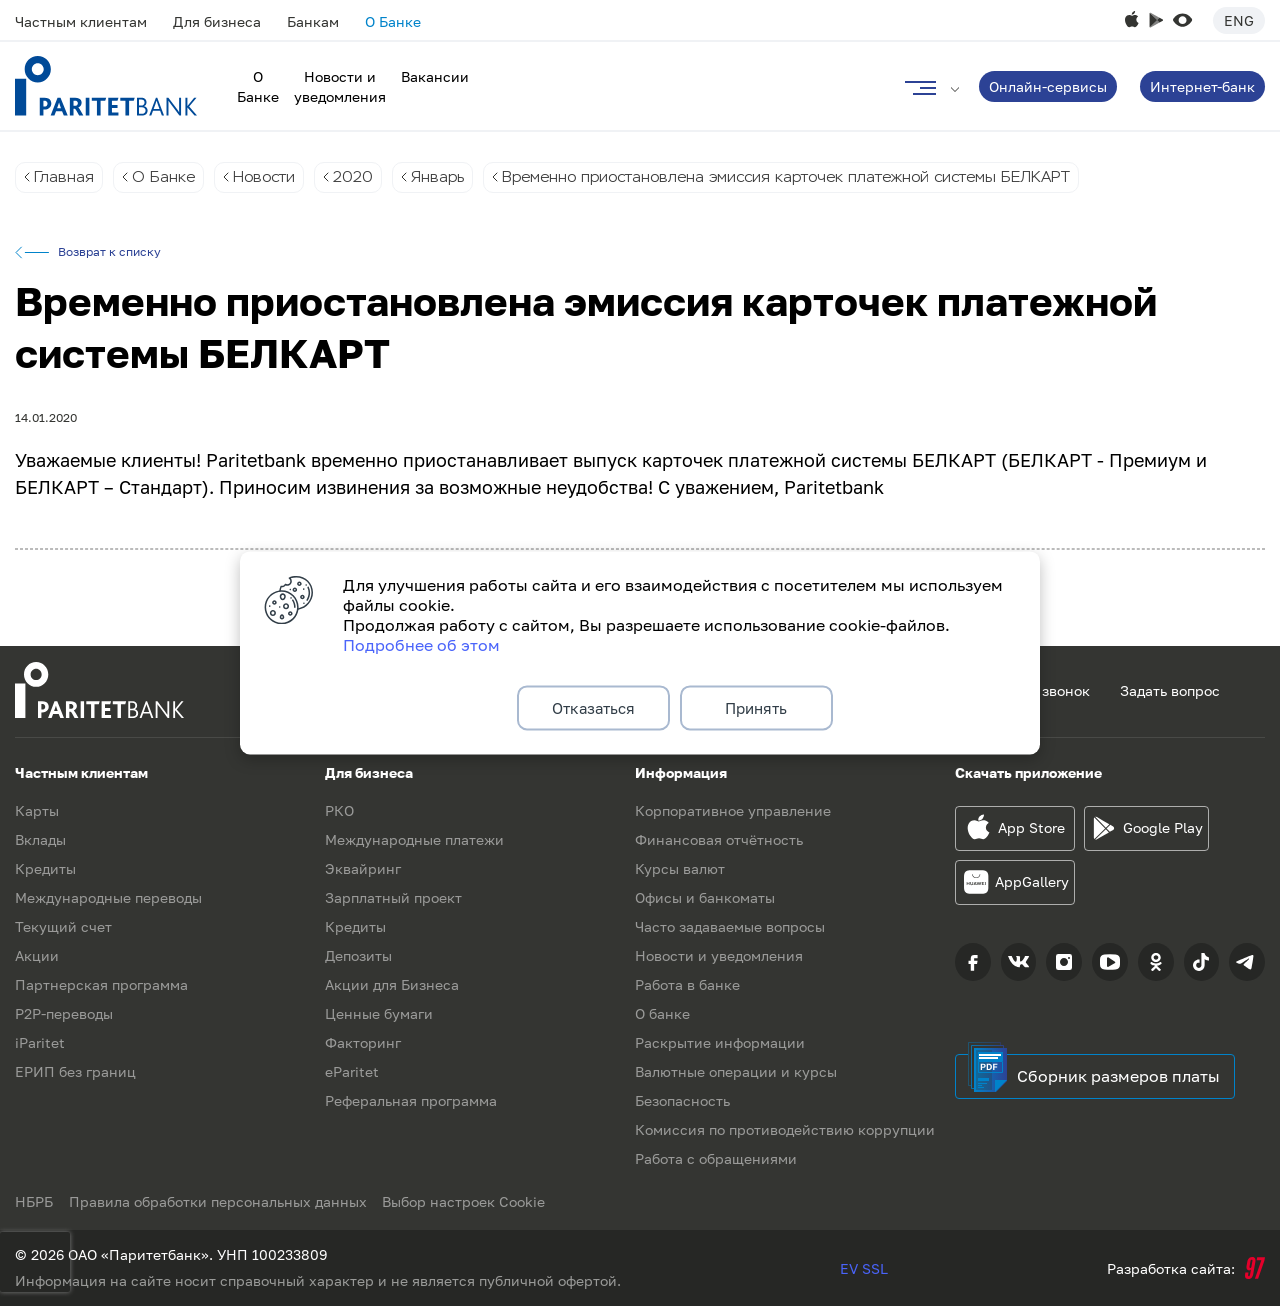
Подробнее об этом (421, 642)
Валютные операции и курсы (736, 1071)
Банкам (313, 21)
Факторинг (363, 1042)
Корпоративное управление (733, 810)
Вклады (40, 839)
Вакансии (435, 76)
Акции (37, 955)
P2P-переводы (64, 1013)
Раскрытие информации (720, 1042)
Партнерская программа (101, 984)
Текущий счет (63, 926)
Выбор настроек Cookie (472, 1201)
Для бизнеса (217, 21)
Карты (37, 810)
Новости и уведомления (719, 955)
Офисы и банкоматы (705, 897)
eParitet (352, 1071)
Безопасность (682, 1100)
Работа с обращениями (716, 1158)
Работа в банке (687, 984)
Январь (452, 177)
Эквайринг (363, 868)
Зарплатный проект (393, 897)
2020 (365, 177)
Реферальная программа (411, 1100)
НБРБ (34, 1201)
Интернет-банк (1202, 86)
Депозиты (358, 955)
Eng (1239, 20)
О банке (662, 1013)
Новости (271, 177)
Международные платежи (414, 839)
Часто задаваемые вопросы (730, 926)
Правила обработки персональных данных (222, 1201)
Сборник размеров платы (1118, 1076)
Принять (756, 708)
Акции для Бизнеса (392, 984)
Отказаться (593, 708)
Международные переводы (108, 897)
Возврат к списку (109, 253)
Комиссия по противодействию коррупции (785, 1129)
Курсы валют (680, 868)
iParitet (40, 1042)
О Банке (393, 21)
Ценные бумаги (379, 1013)
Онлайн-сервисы (1048, 86)
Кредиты (45, 868)
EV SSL (864, 1268)
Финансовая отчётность (719, 839)
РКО (339, 810)
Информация (681, 772)
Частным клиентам (81, 21)
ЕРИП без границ (75, 1071)
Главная (64, 177)
